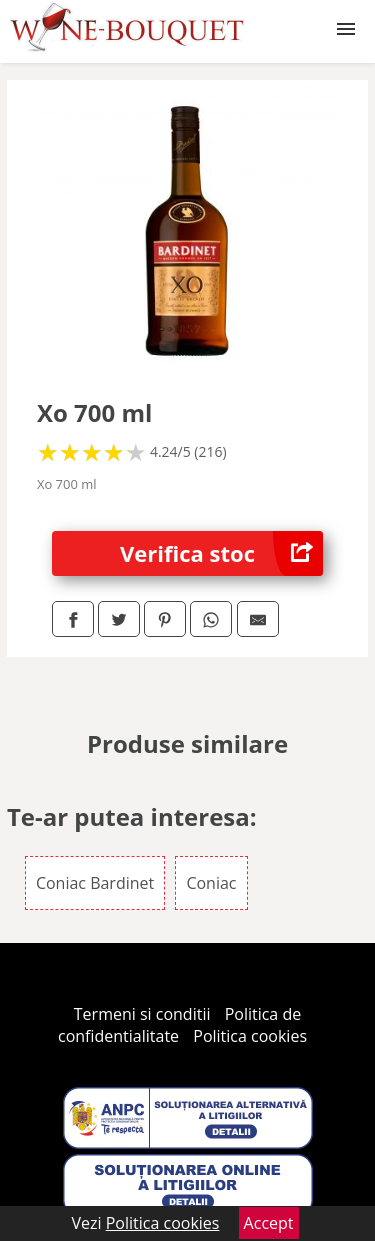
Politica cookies (250, 1036)
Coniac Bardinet (95, 883)
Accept (269, 1223)
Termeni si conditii (142, 1014)
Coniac (211, 883)
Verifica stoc (221, 553)
